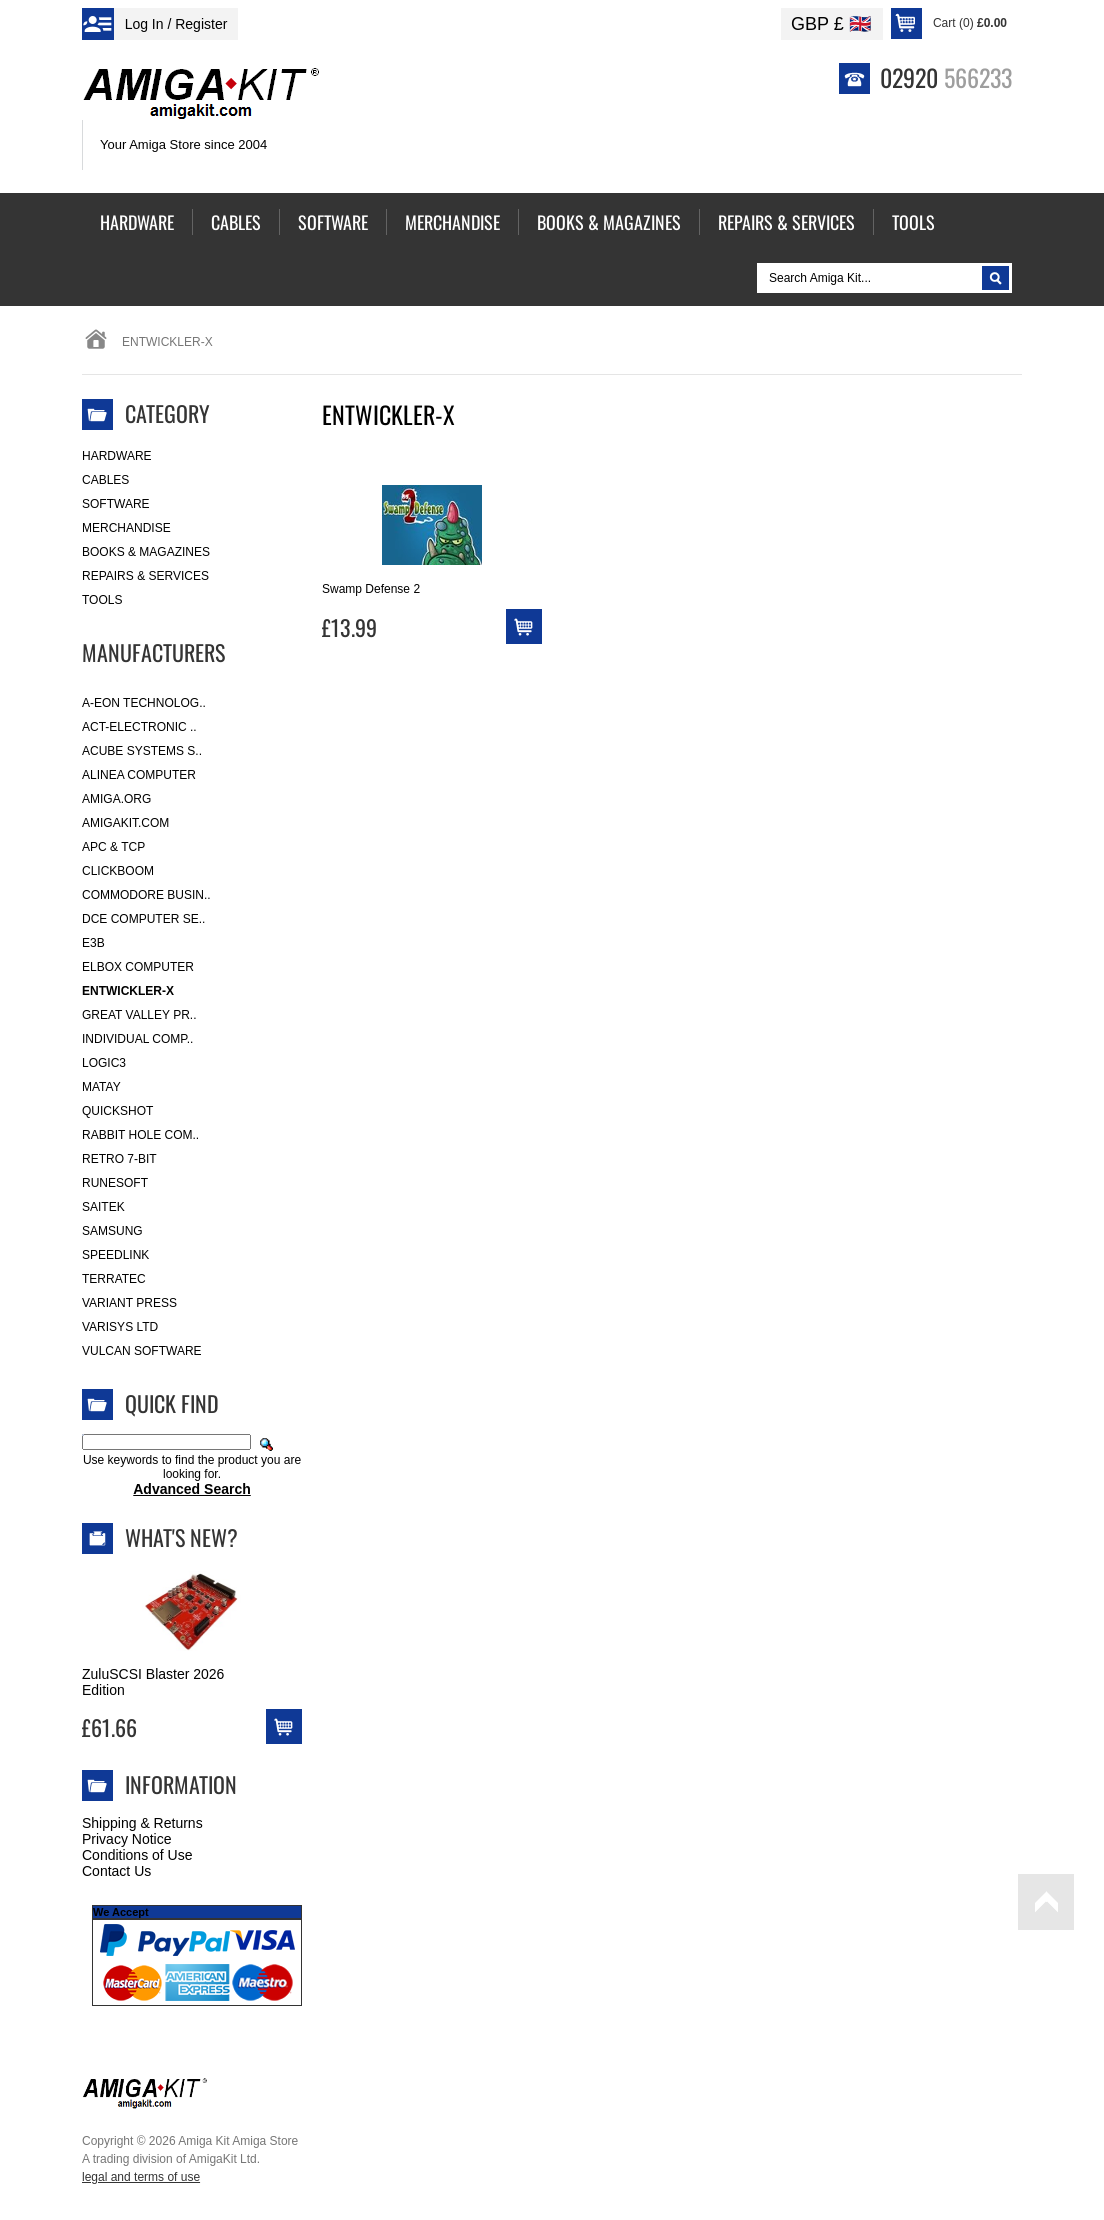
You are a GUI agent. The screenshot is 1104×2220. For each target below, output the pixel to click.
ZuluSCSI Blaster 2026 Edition (153, 1682)
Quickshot (117, 1111)
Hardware (117, 456)
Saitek (103, 1207)
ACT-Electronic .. (139, 727)
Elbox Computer (138, 967)
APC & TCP (113, 847)
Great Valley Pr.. (139, 1015)
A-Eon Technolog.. (144, 703)
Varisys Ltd (120, 1327)
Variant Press (129, 1303)
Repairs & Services (145, 576)
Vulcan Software (142, 1351)
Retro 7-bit (119, 1159)
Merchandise (126, 528)
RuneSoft (115, 1183)
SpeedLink (115, 1255)
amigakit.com (125, 823)
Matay (101, 1087)
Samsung (112, 1231)
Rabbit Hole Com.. (140, 1135)
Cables (105, 480)
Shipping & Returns (142, 1823)
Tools (102, 600)
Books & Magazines (146, 552)
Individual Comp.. (137, 1039)
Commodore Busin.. (146, 895)
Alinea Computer (139, 775)
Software (116, 504)
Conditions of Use (137, 1855)
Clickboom (118, 871)
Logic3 (104, 1063)
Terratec (114, 1279)
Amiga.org (116, 799)
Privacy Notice (126, 1839)
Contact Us (116, 1871)
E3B (93, 943)
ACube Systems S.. (142, 751)
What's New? (181, 1537)
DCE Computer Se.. (143, 919)
